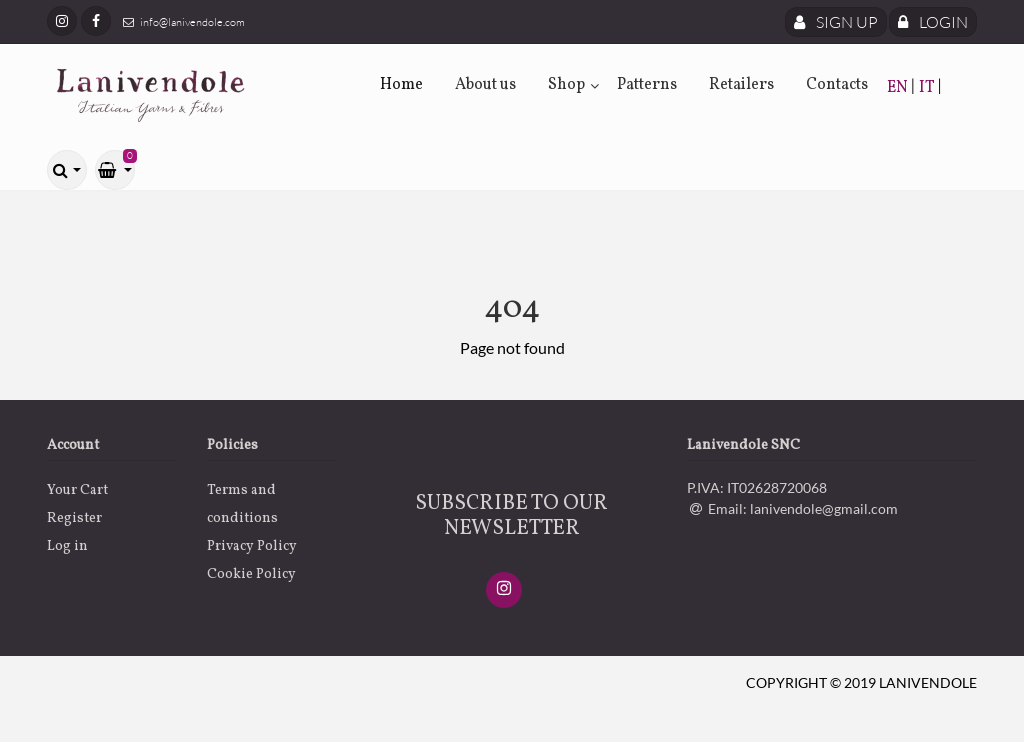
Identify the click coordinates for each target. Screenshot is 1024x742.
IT (928, 88)
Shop (566, 85)
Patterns (647, 85)
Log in (67, 546)
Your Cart (77, 490)
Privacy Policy (252, 546)
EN (899, 88)
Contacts (837, 85)
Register (74, 518)
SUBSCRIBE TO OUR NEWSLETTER (511, 516)
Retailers (741, 85)
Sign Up (836, 22)
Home (401, 85)
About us (485, 85)
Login (933, 22)
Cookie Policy (251, 574)
